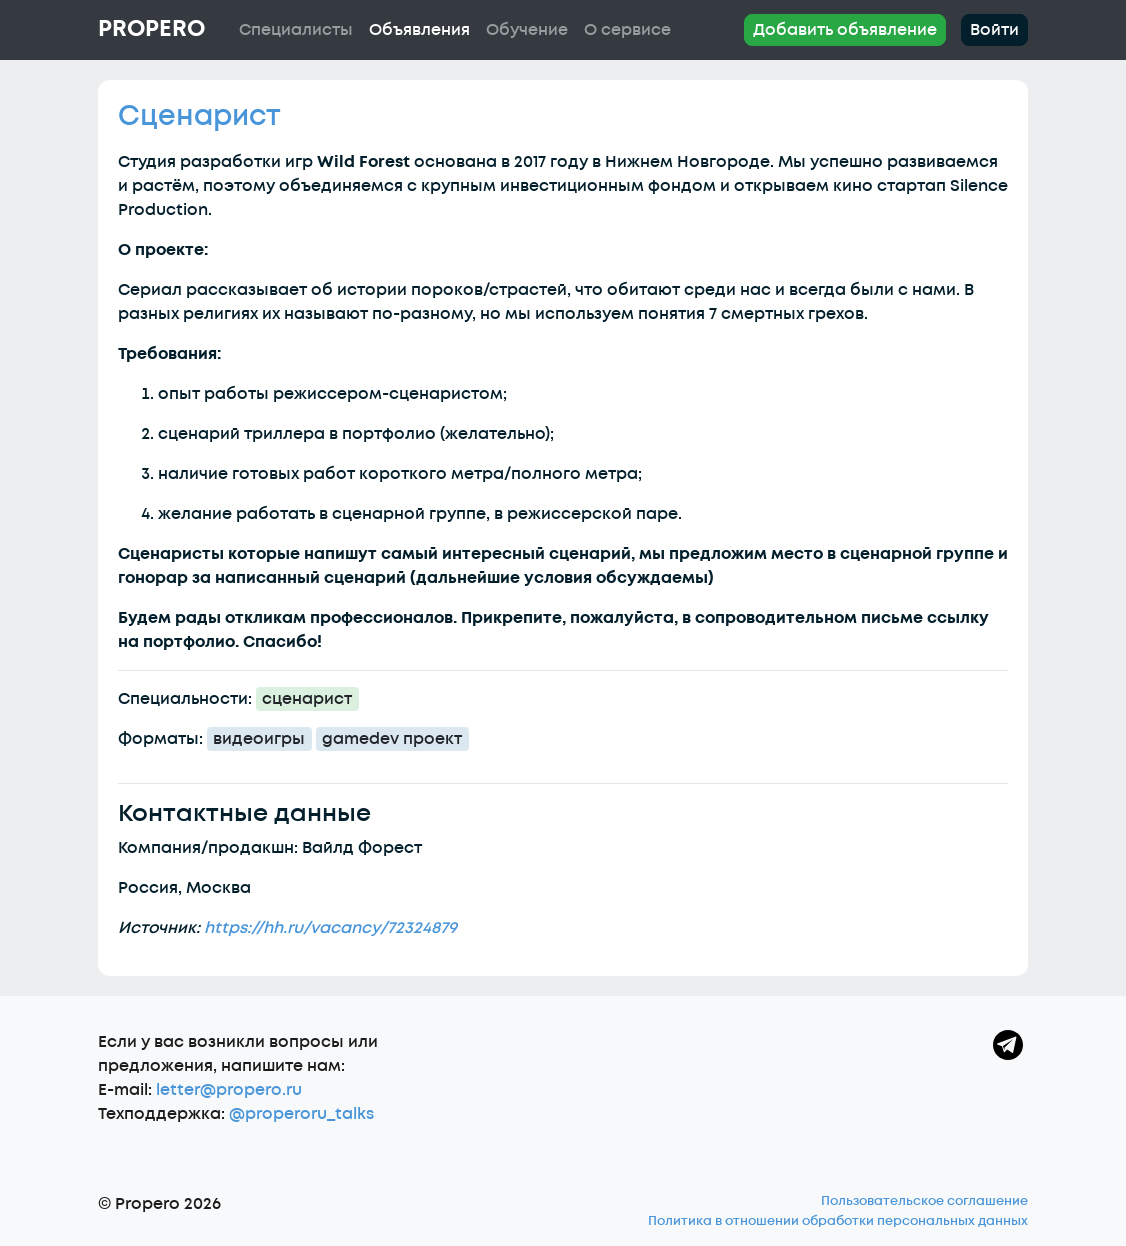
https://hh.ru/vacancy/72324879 (330, 928)
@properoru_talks (301, 1114)
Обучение (527, 30)
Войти (994, 30)
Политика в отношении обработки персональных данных (838, 1221)
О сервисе (627, 30)
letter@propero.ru (229, 1090)
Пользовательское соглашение (924, 1201)
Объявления (419, 30)
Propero (151, 29)
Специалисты (296, 30)
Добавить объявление (845, 30)
